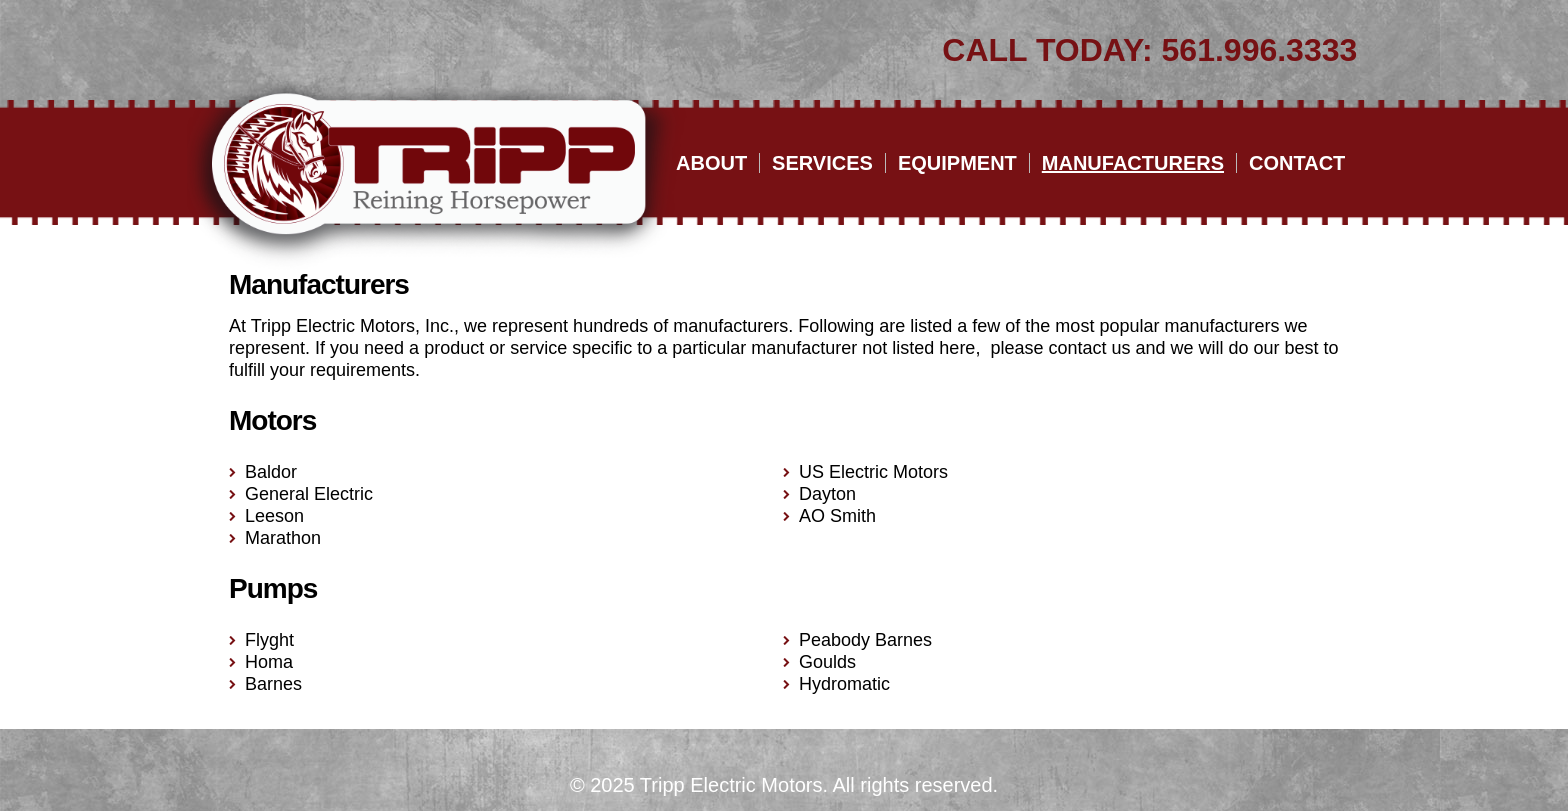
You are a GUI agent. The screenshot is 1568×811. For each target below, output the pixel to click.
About (711, 163)
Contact (1297, 163)
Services (822, 163)
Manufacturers (1133, 163)
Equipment (957, 163)
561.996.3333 (1260, 50)
